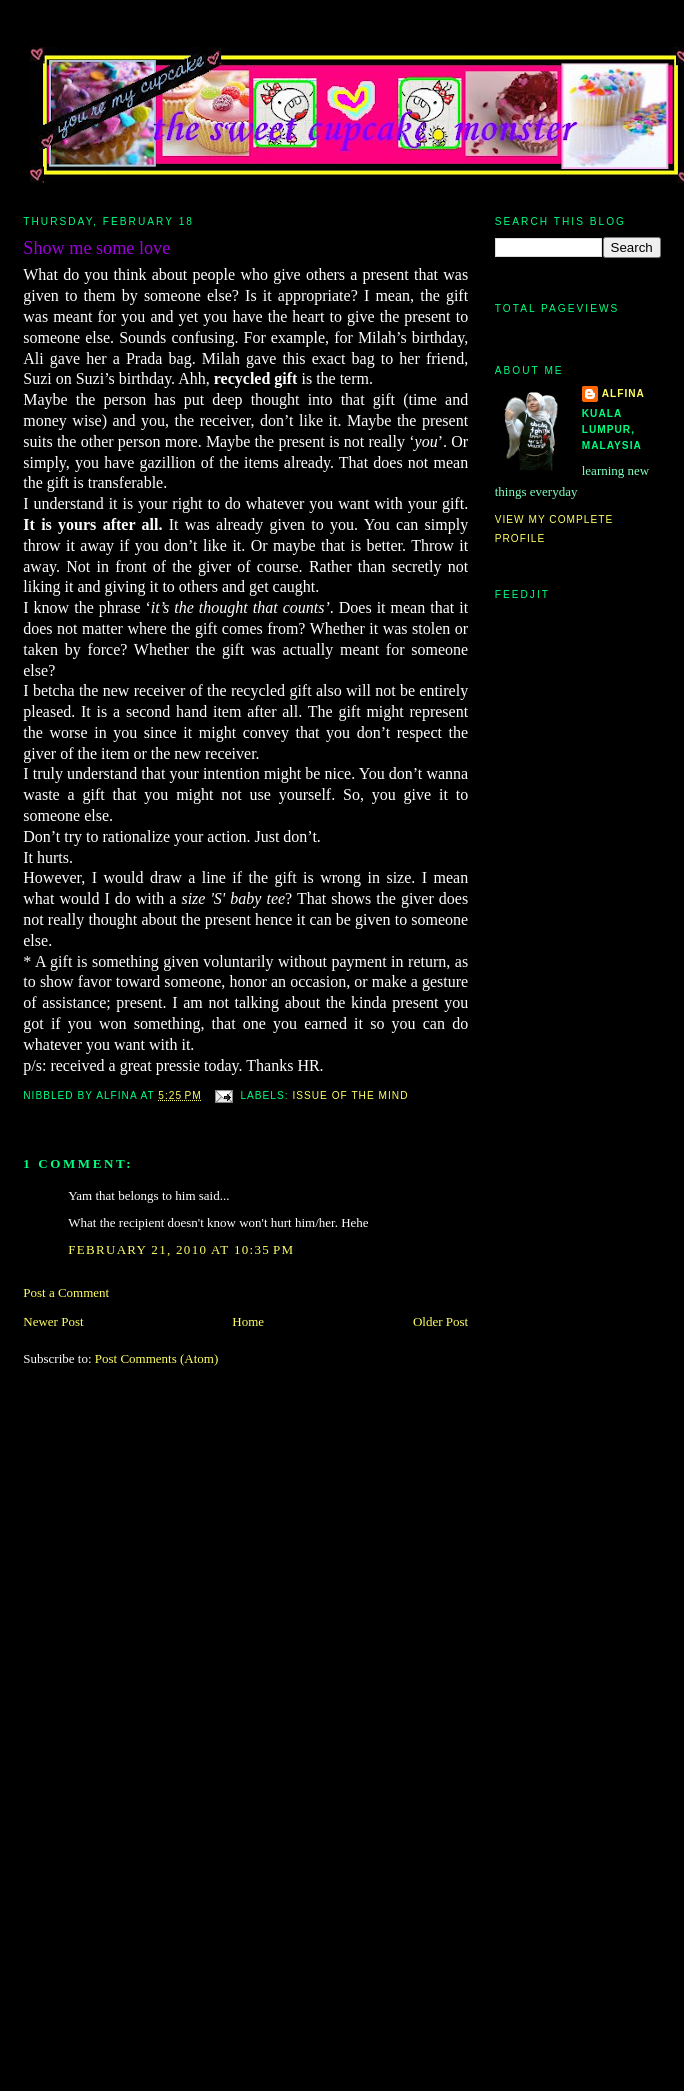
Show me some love (96, 248)
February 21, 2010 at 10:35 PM (181, 1249)
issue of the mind (350, 1095)
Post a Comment (66, 1292)
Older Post (440, 1321)
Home (248, 1321)
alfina (623, 393)
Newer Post (53, 1321)
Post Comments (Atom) (157, 1358)
